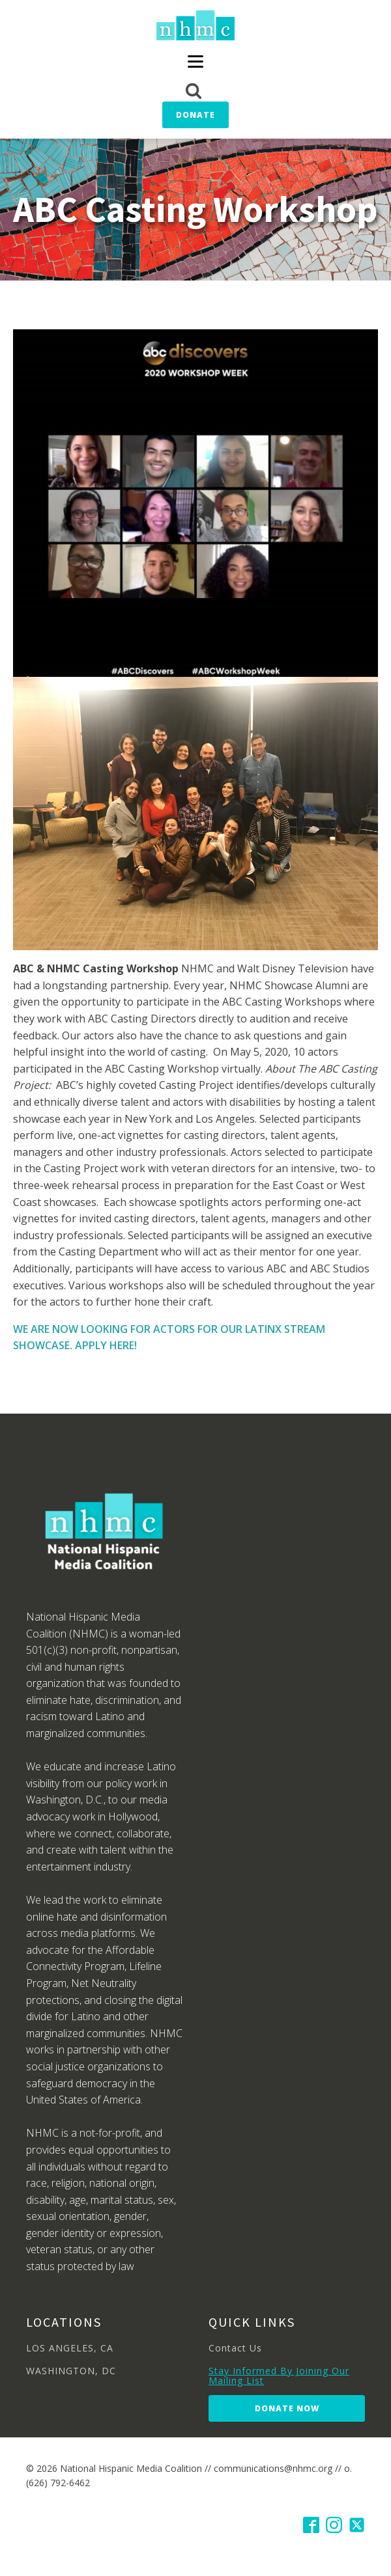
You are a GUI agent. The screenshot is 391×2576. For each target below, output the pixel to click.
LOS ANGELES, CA (69, 2348)
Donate (195, 114)
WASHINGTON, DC (71, 2371)
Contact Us (235, 2348)
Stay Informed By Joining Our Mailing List (279, 2376)
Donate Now (287, 2408)
